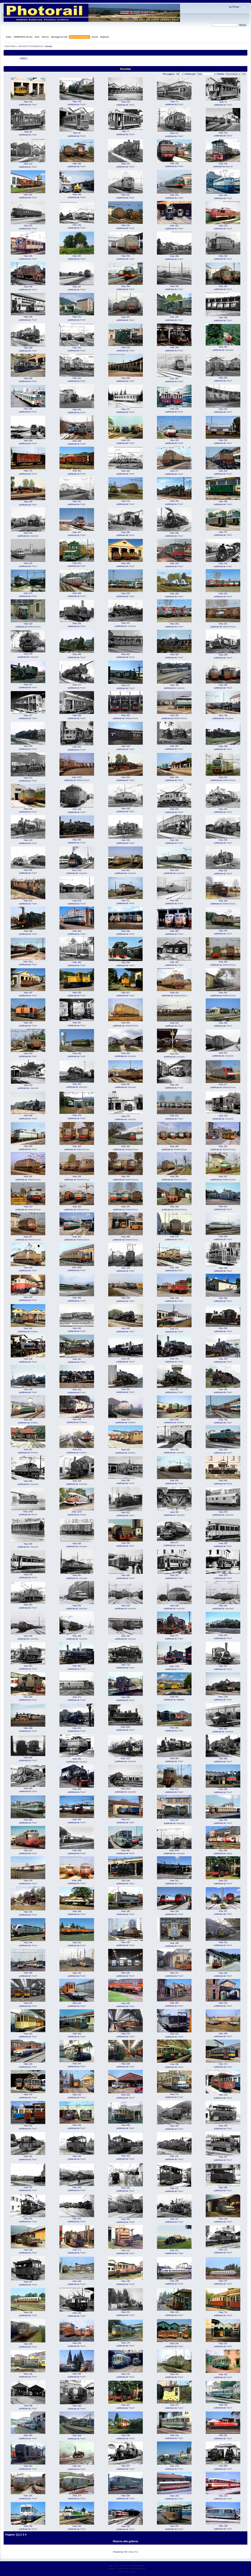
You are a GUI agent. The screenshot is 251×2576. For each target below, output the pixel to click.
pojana (229, 1853)
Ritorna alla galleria (125, 2541)
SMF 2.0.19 (113, 2566)
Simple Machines (138, 2566)
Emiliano (34, 1331)
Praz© (34, 104)
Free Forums (123, 2569)
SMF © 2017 (125, 2566)
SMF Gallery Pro (131, 2552)
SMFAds (111, 2569)
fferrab (229, 1484)
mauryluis (229, 350)
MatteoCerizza (34, 627)
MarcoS (229, 166)
